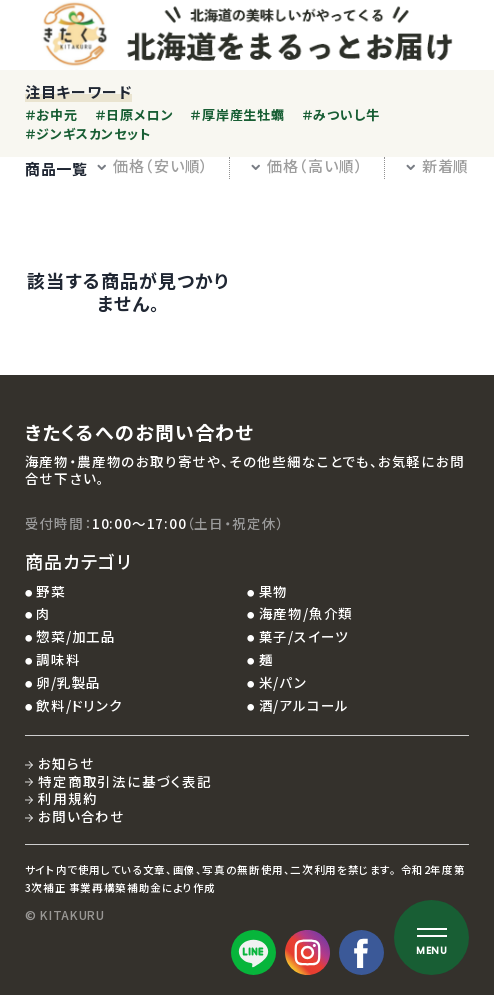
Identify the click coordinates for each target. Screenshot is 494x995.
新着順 (437, 165)
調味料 (58, 659)
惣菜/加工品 (76, 636)
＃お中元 (51, 114)
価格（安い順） (152, 165)
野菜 (51, 591)
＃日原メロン (134, 114)
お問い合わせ (81, 816)
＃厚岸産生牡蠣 (237, 114)
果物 (274, 591)
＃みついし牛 (341, 114)
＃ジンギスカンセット (88, 133)
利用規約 (67, 798)
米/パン (283, 682)
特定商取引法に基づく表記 (125, 781)
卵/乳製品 (68, 682)
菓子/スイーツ (304, 636)
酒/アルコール (304, 705)
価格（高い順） (306, 165)
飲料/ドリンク (79, 705)
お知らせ (66, 763)
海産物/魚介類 (306, 613)
